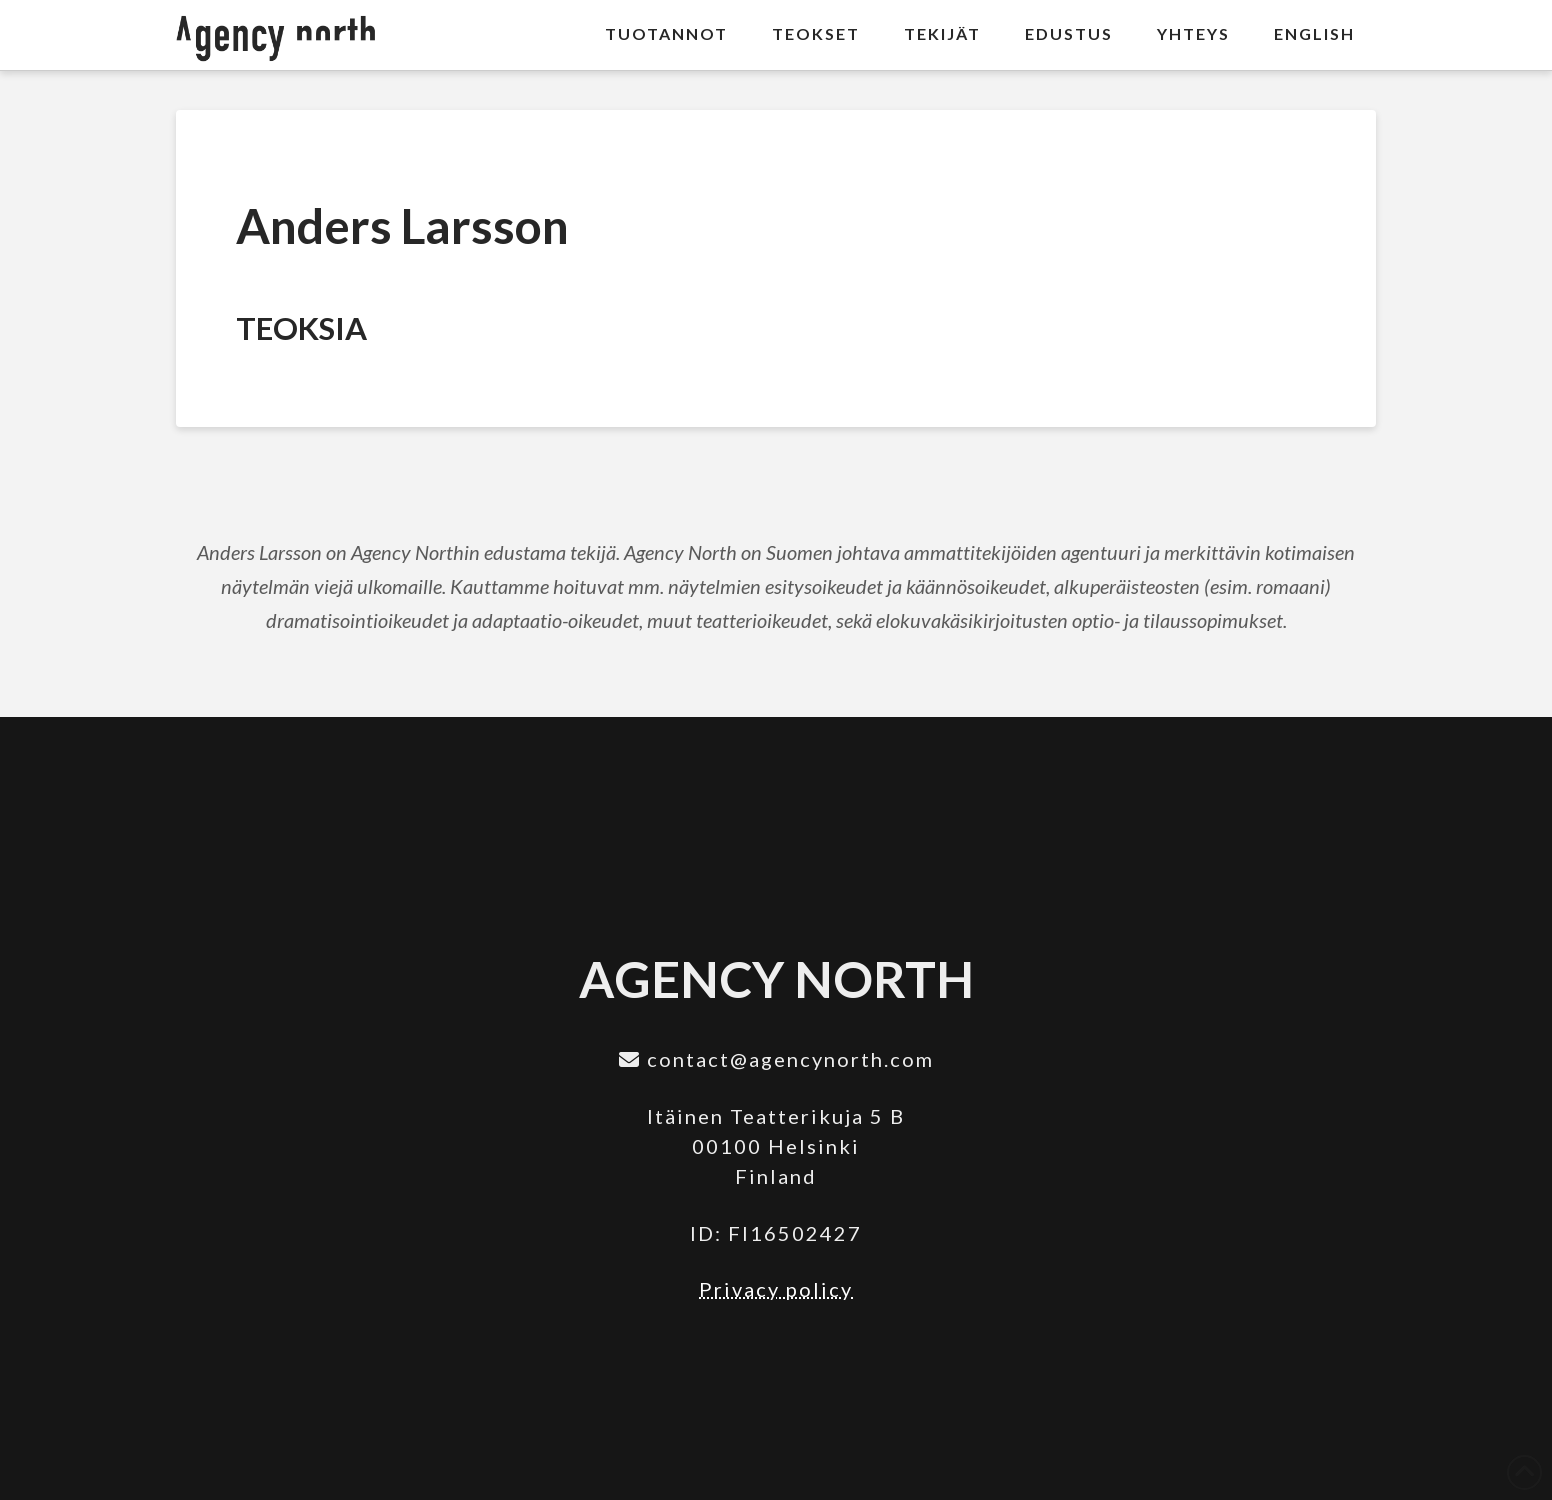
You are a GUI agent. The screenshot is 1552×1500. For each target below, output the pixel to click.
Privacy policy (776, 1289)
